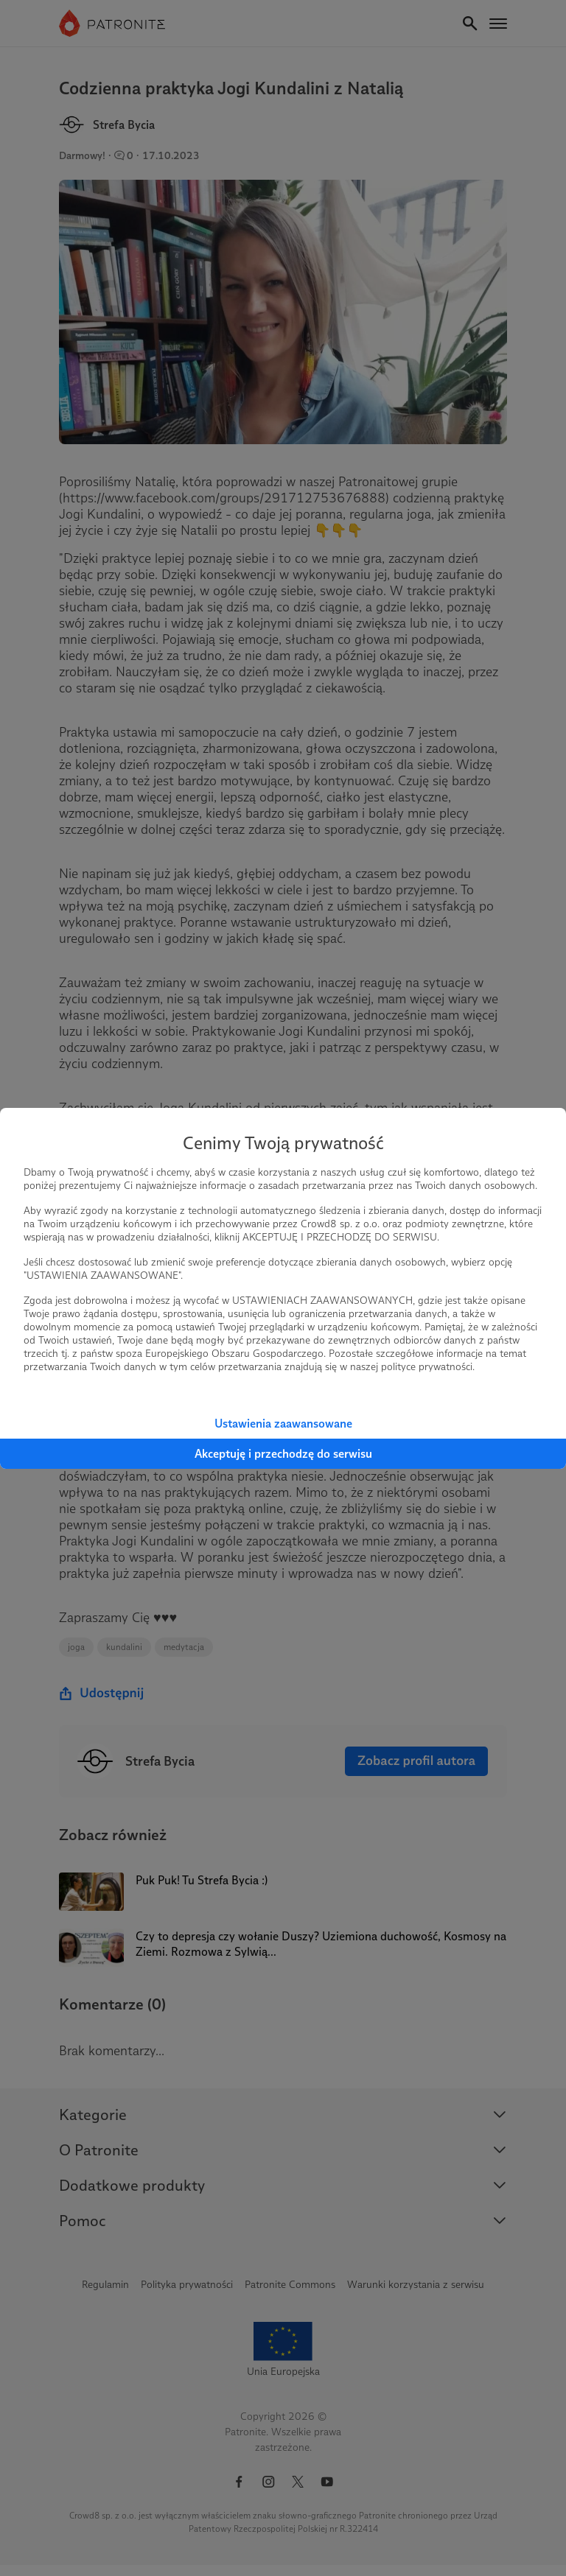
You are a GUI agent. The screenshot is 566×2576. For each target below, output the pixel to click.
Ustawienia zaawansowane (283, 1423)
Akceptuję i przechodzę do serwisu (283, 1453)
